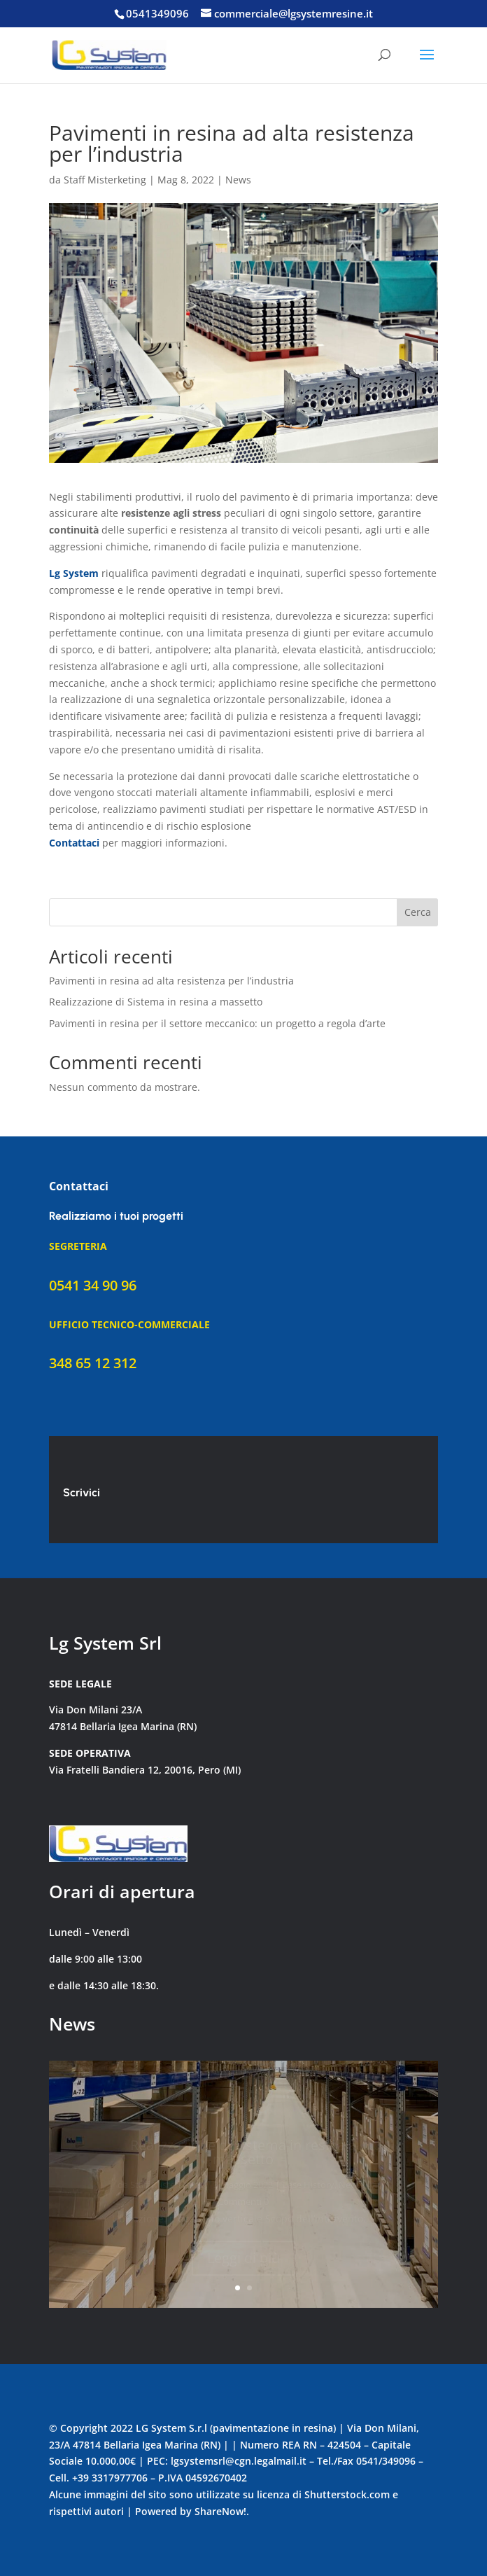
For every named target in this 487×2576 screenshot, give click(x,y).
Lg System (74, 573)
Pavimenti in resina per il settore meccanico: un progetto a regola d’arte (217, 1023)
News (238, 179)
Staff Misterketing (105, 179)
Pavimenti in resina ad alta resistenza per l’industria (171, 980)
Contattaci (74, 842)
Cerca (417, 912)
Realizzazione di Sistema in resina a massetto (155, 1001)
